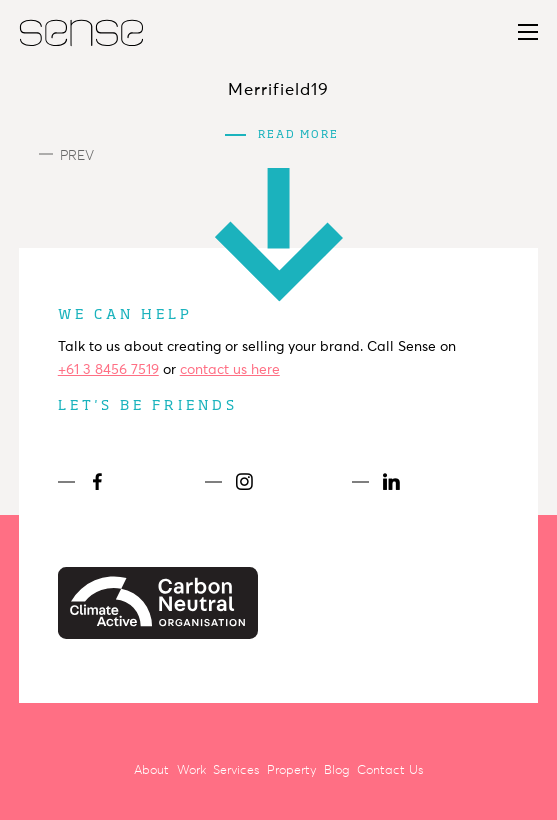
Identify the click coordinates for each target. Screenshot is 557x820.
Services (236, 770)
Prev (66, 155)
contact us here (230, 369)
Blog (336, 770)
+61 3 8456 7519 (108, 369)
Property (292, 770)
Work (191, 770)
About (151, 770)
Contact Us (390, 770)
